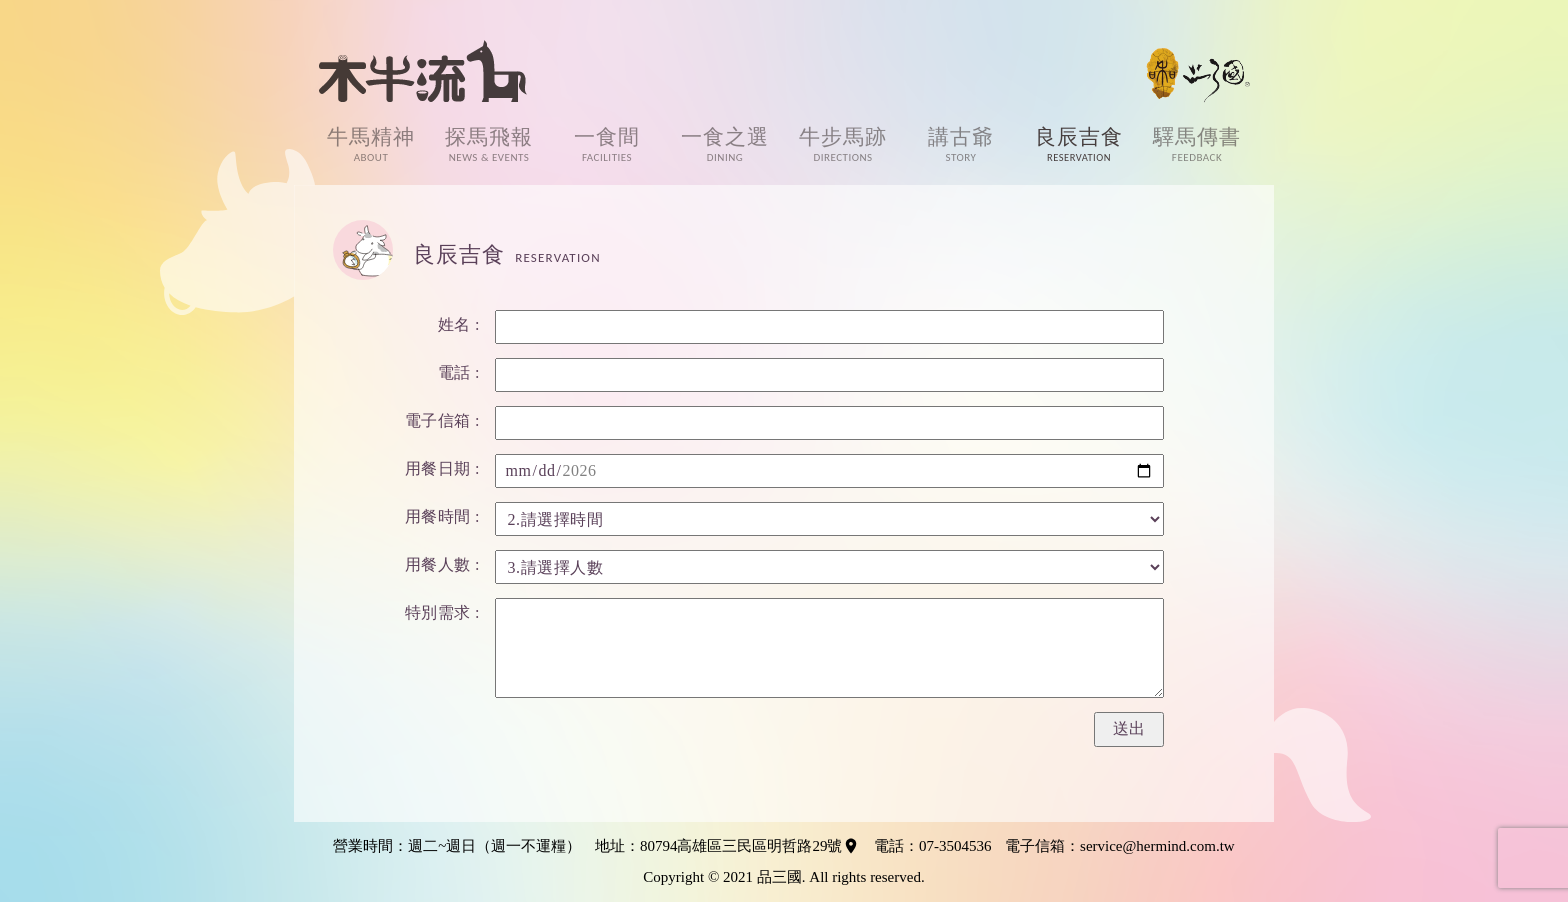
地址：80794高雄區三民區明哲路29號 (728, 846)
